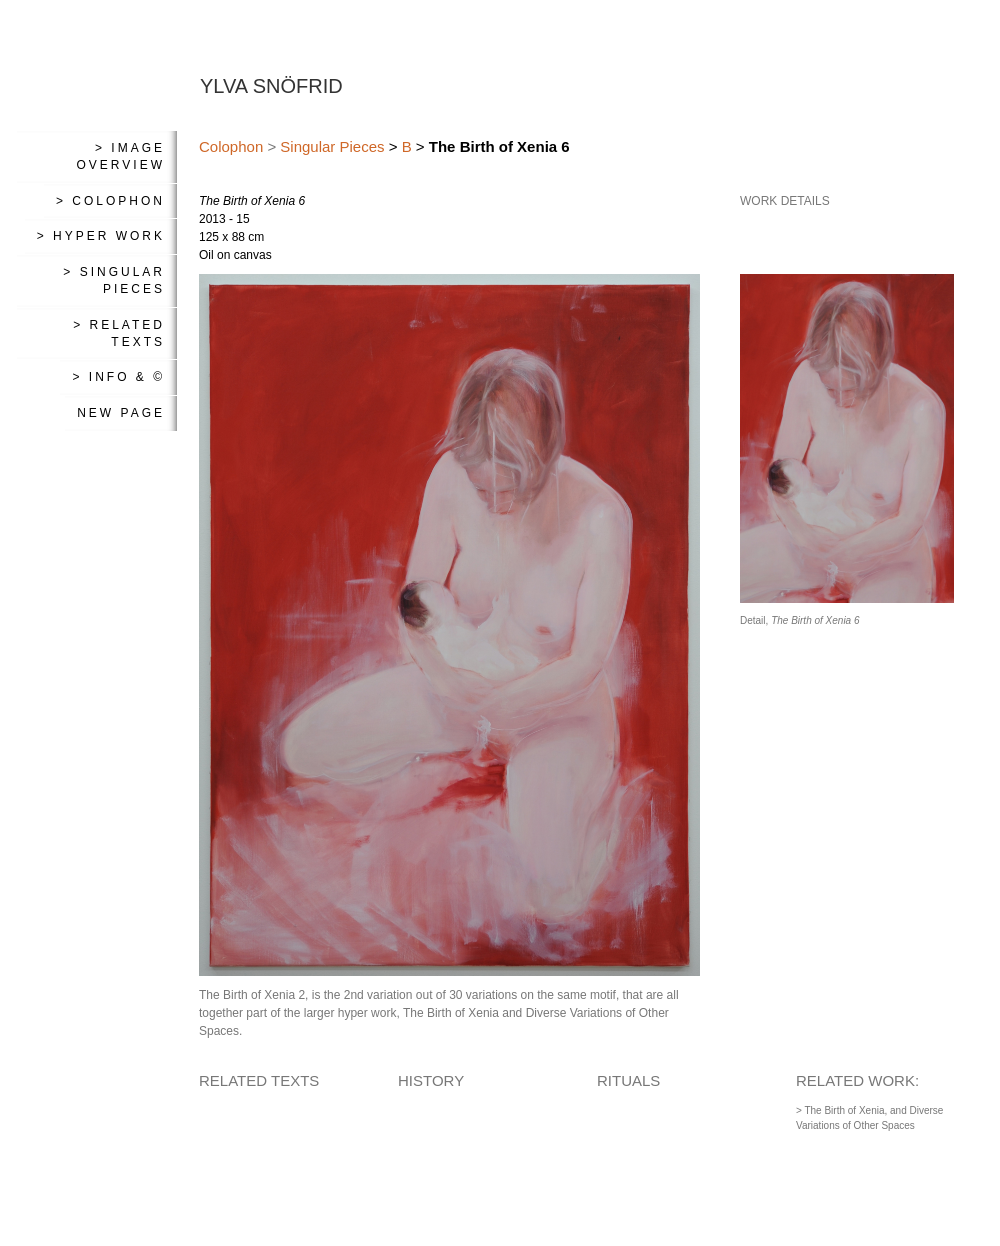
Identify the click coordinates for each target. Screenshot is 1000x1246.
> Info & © (118, 377)
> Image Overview (121, 156)
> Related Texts (119, 333)
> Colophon (110, 201)
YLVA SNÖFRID (271, 86)
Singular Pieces (332, 146)
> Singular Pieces (114, 280)
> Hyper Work (101, 236)
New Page (121, 413)
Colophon (231, 146)
